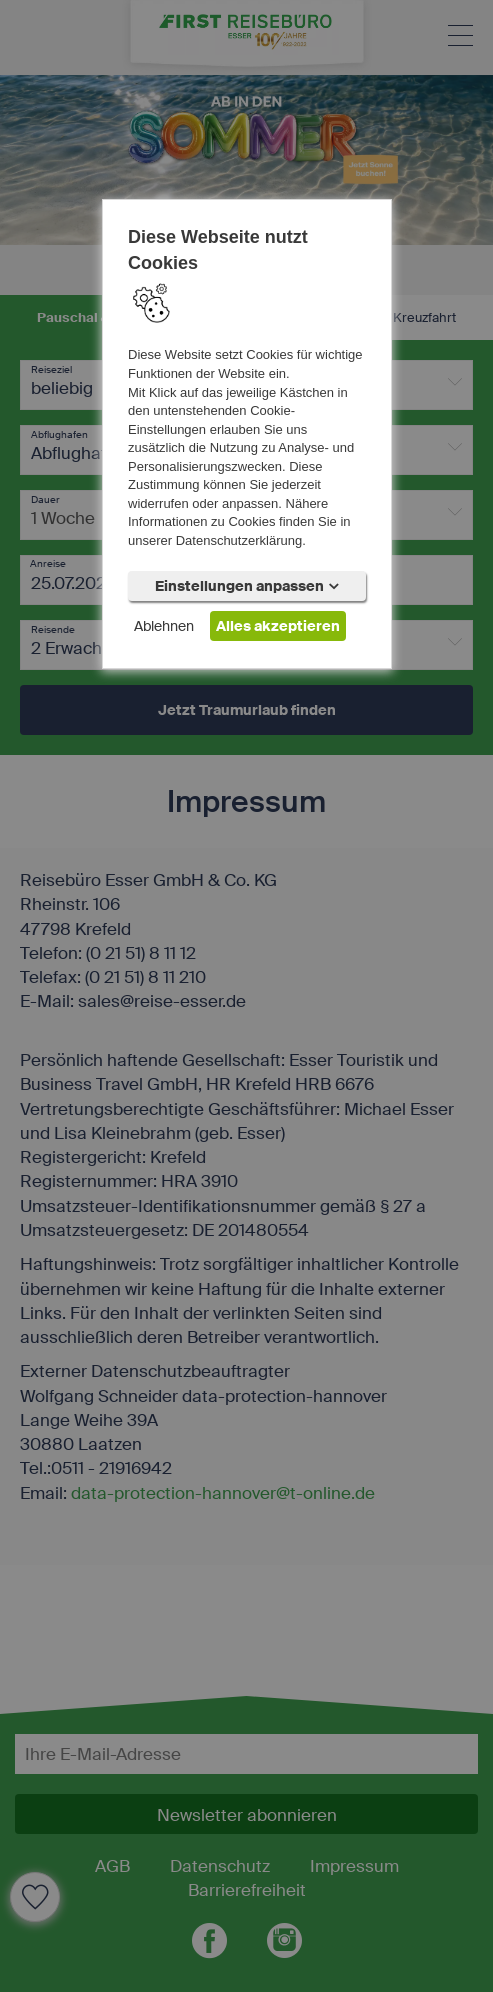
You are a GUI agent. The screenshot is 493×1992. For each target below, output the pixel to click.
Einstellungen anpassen (247, 586)
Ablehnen (164, 626)
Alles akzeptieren (278, 626)
